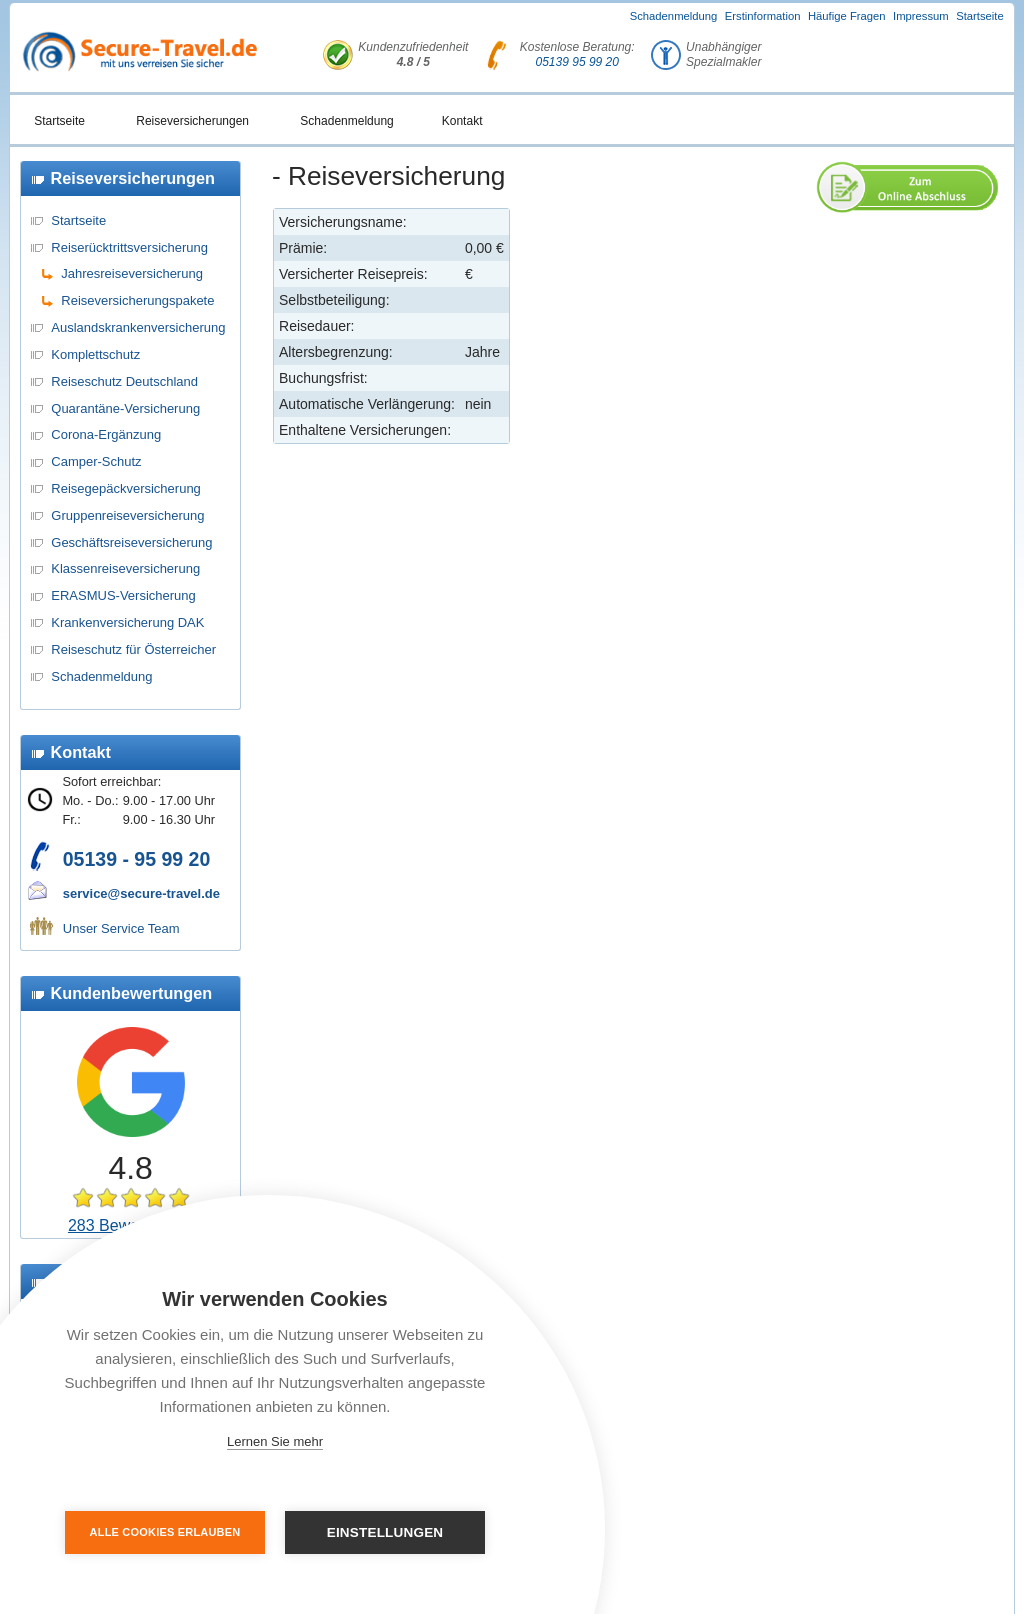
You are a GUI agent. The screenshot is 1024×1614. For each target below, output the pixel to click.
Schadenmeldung (674, 16)
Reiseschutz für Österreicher (133, 649)
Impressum (921, 16)
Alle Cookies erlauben (165, 1532)
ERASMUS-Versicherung (123, 595)
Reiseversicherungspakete (137, 300)
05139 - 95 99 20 (136, 859)
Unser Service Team (121, 928)
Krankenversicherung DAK (127, 622)
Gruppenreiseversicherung (127, 515)
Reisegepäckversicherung (126, 488)
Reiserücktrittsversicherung (129, 247)
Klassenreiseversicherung (125, 568)
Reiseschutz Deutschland (124, 381)
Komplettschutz (95, 354)
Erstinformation (763, 16)
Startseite (980, 16)
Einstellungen (385, 1532)
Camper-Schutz (96, 461)
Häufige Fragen (847, 16)
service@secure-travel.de (141, 893)
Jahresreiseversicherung (132, 273)
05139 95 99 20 (577, 62)
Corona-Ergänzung (106, 434)
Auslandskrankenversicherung (138, 327)
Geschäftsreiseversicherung (131, 542)
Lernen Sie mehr (275, 1441)
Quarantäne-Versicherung (125, 408)
